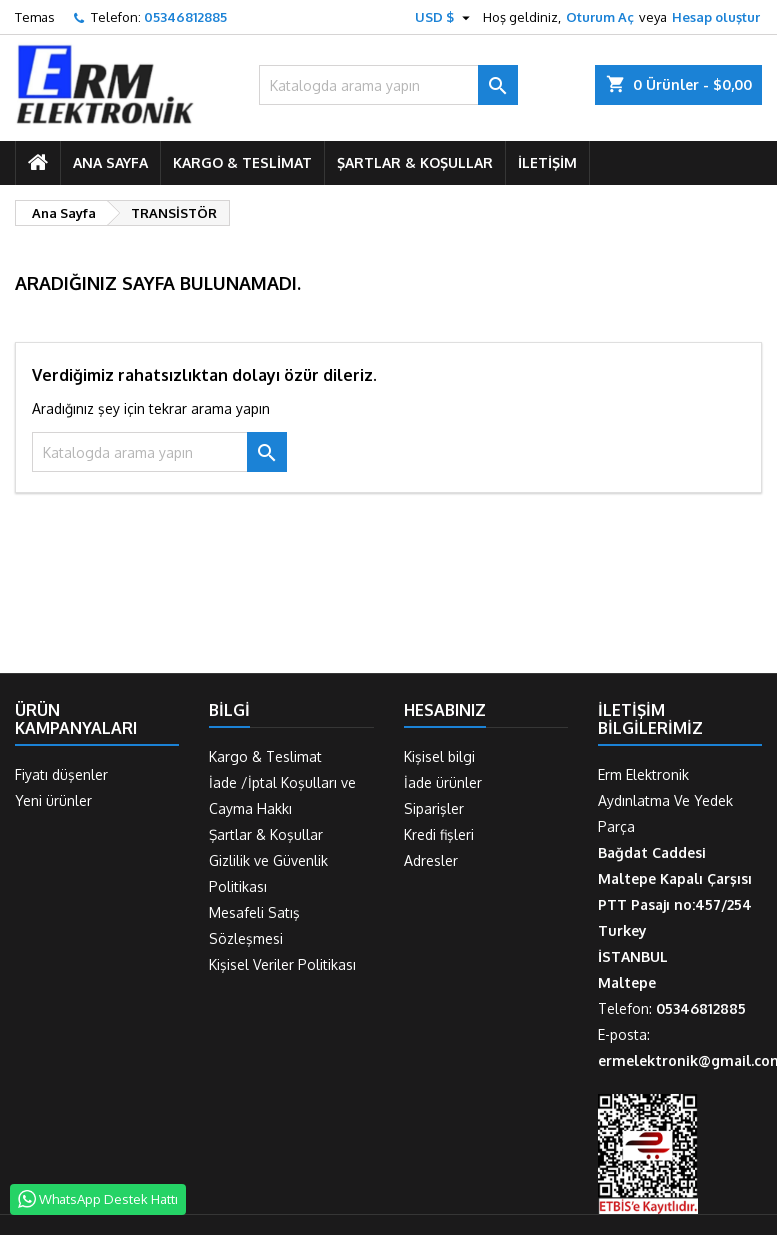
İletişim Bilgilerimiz (650, 719)
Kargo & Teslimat (242, 162)
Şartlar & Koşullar (415, 162)
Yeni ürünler (53, 800)
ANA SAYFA (110, 162)
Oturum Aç (600, 17)
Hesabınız (445, 710)
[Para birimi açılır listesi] (445, 17)
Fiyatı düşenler (61, 774)
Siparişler (434, 808)
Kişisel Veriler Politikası (282, 964)
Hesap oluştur (716, 17)
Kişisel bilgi (439, 756)
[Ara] (388, 85)
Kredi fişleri (439, 834)
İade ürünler (443, 782)
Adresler (431, 860)
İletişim (547, 162)
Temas (35, 17)
